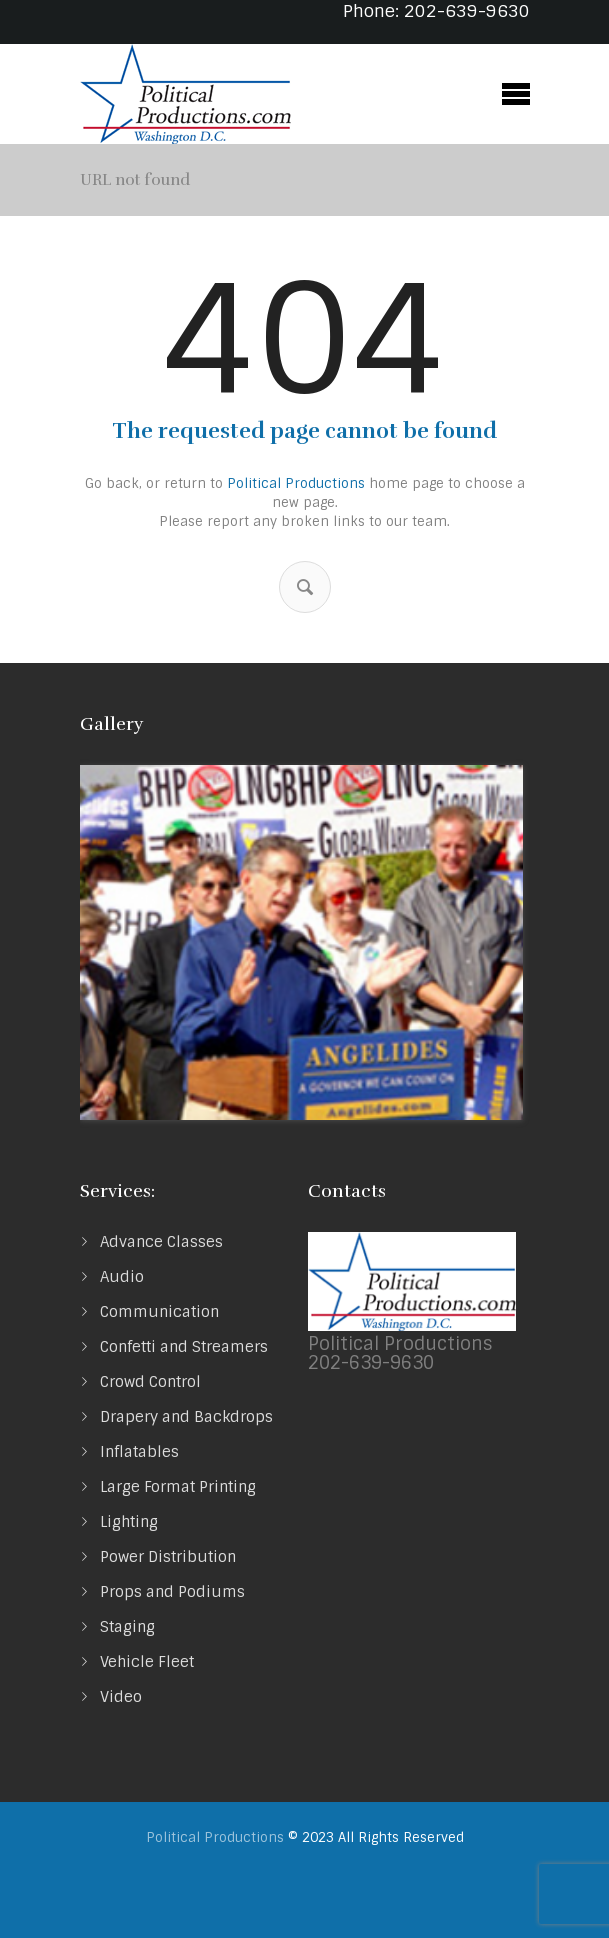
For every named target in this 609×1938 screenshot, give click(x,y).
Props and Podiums (172, 1592)
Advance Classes (161, 1242)
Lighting (129, 1522)
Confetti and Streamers (184, 1347)
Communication (159, 1312)
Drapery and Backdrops (186, 1417)
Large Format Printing (178, 1487)
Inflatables (139, 1452)
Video (121, 1697)
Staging (127, 1627)
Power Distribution (168, 1557)
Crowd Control (150, 1382)
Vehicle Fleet (147, 1662)
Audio (122, 1277)
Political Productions (296, 483)
